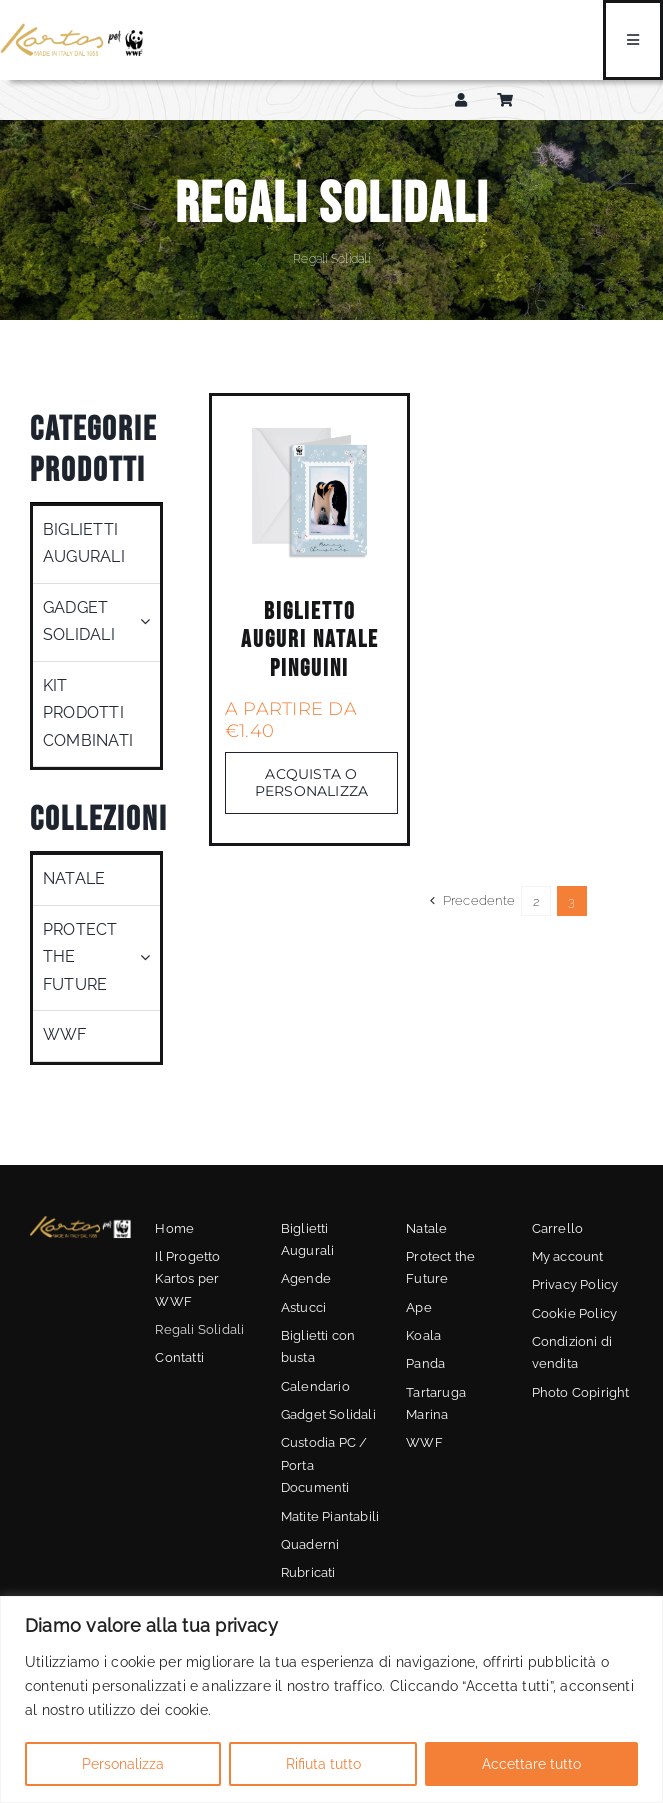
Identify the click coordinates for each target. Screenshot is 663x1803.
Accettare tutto (531, 1764)
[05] (310, 415)
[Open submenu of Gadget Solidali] (150, 622)
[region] (331, 1699)
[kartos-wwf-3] (80, 1222)
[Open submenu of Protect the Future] (150, 958)
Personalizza (123, 1764)
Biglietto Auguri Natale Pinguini (310, 640)
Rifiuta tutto (323, 1764)
